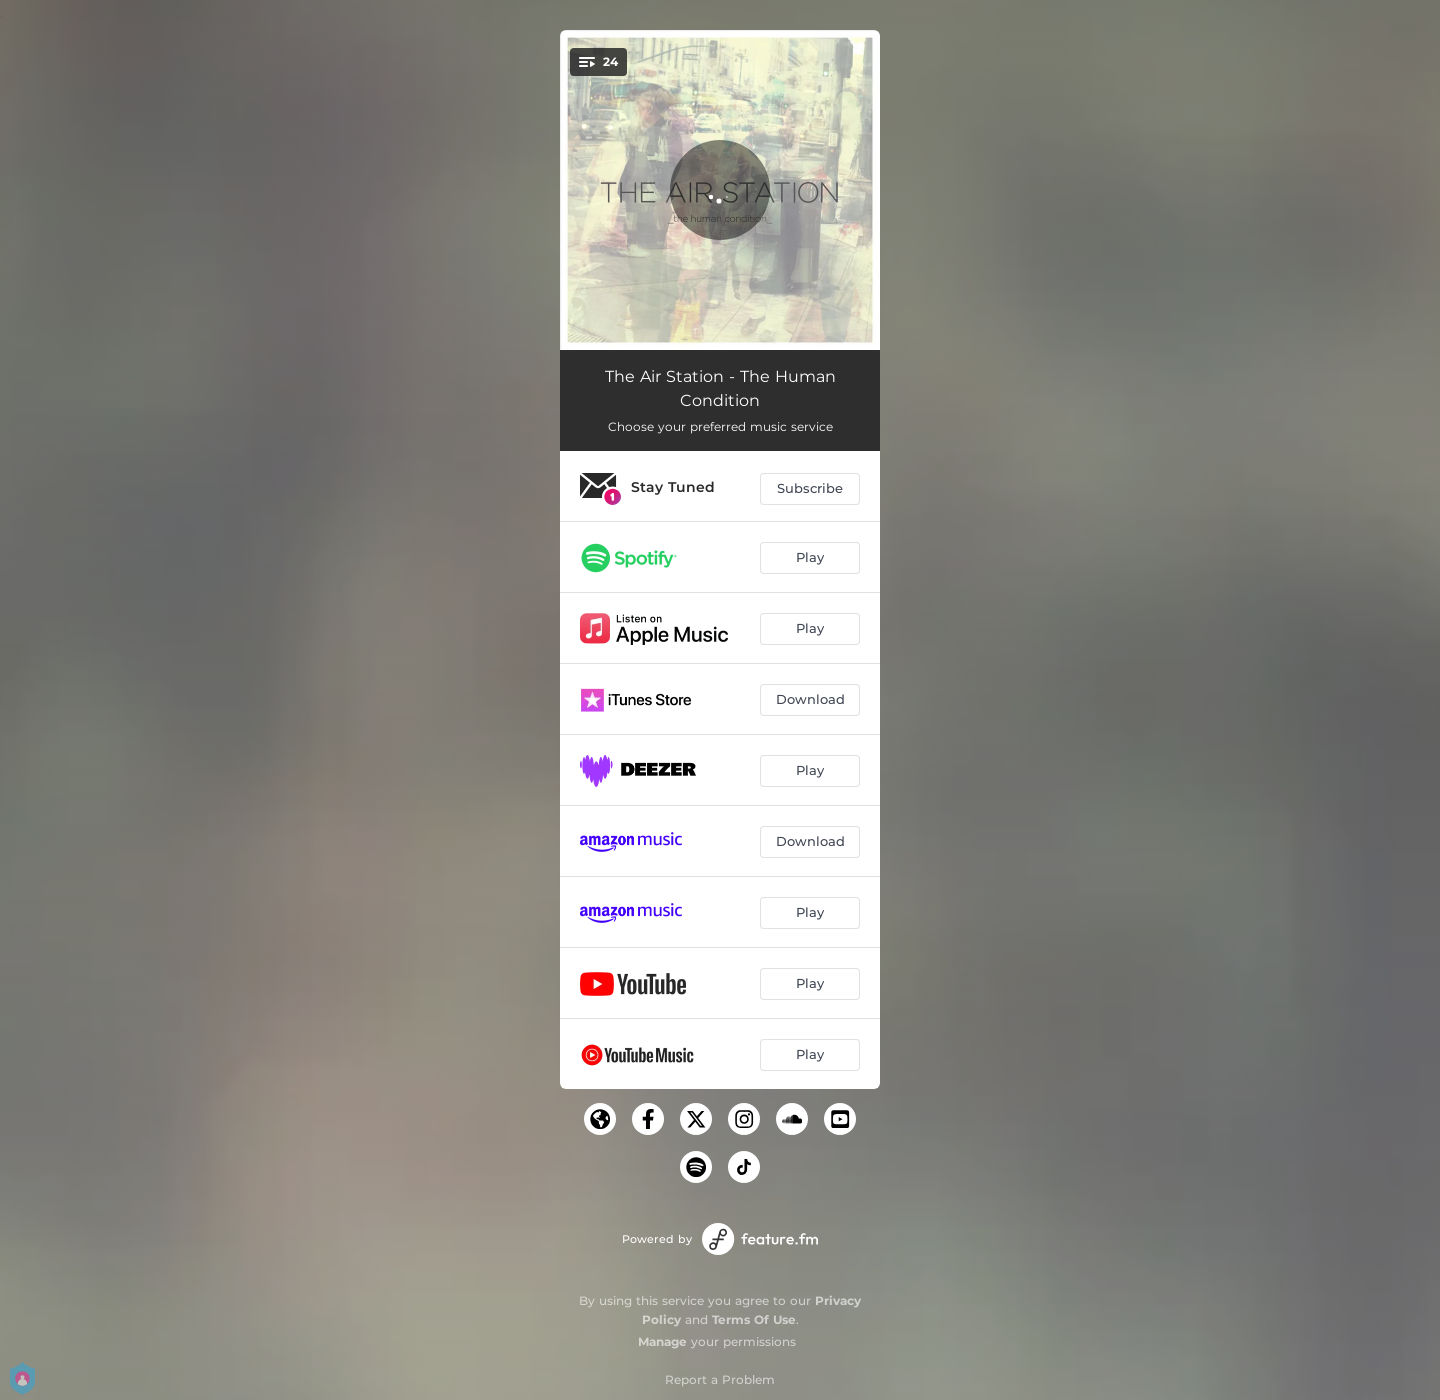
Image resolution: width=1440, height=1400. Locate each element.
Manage (662, 1341)
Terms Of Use (754, 1319)
